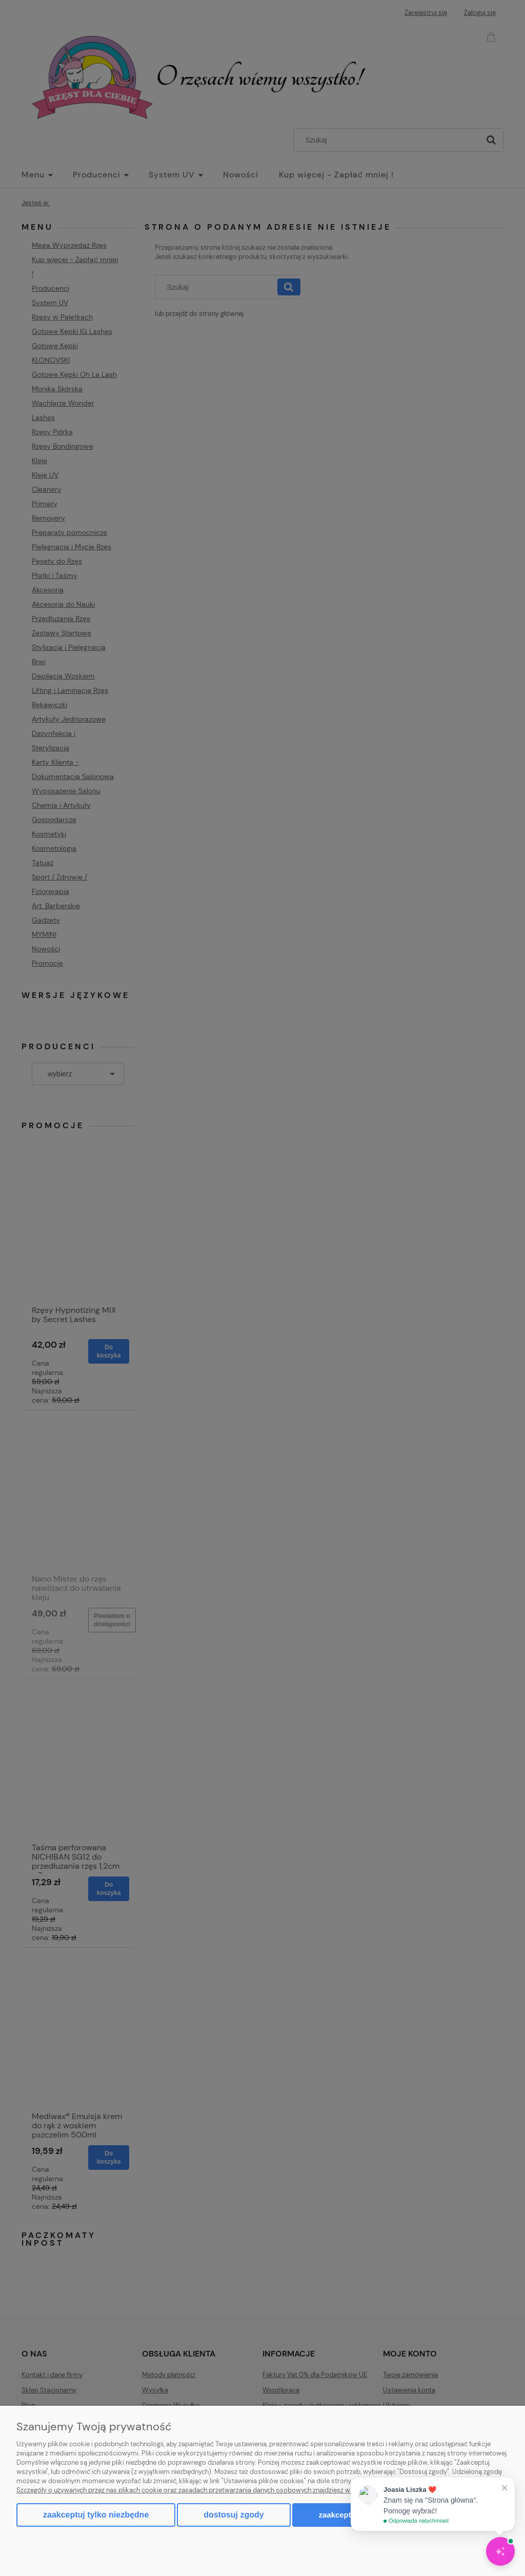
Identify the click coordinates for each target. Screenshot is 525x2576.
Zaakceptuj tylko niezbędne (96, 2514)
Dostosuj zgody (234, 2514)
